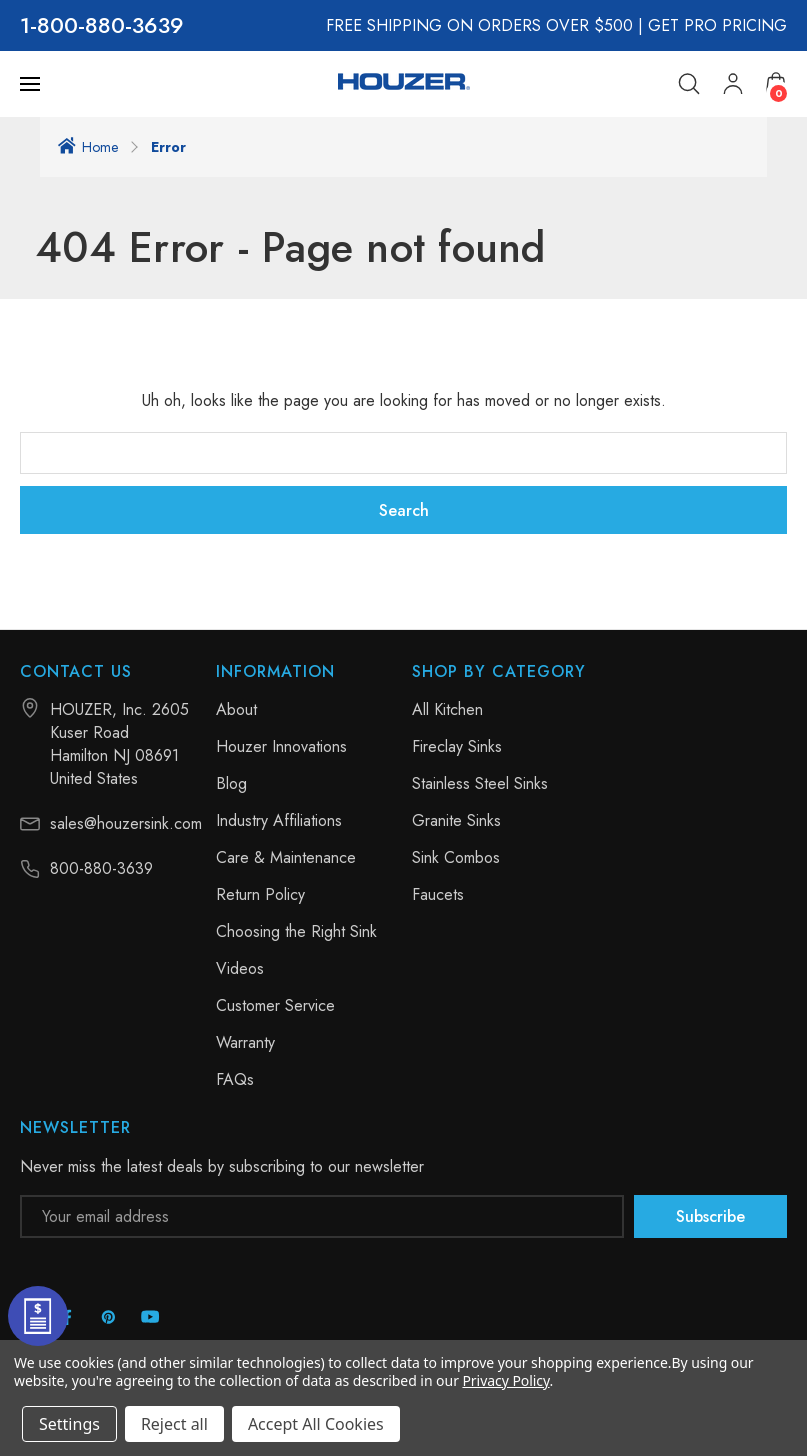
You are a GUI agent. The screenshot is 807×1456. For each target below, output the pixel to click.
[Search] (689, 84)
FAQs (235, 1079)
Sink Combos (456, 857)
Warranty (245, 1042)
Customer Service (275, 1005)
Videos (240, 968)
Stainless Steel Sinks (480, 783)
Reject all (174, 1424)
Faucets (438, 894)
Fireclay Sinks (457, 746)
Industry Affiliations (279, 820)
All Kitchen (447, 709)
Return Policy (260, 894)
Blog (231, 783)
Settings (69, 1424)
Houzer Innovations (281, 746)
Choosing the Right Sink (296, 931)
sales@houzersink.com (126, 823)
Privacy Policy (505, 1380)
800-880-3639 (110, 25)
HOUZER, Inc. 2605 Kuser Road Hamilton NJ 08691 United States (119, 744)
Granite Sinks (456, 820)
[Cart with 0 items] (776, 83)
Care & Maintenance (286, 857)
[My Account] (733, 84)
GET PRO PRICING (717, 25)
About (236, 709)
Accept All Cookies (316, 1424)
